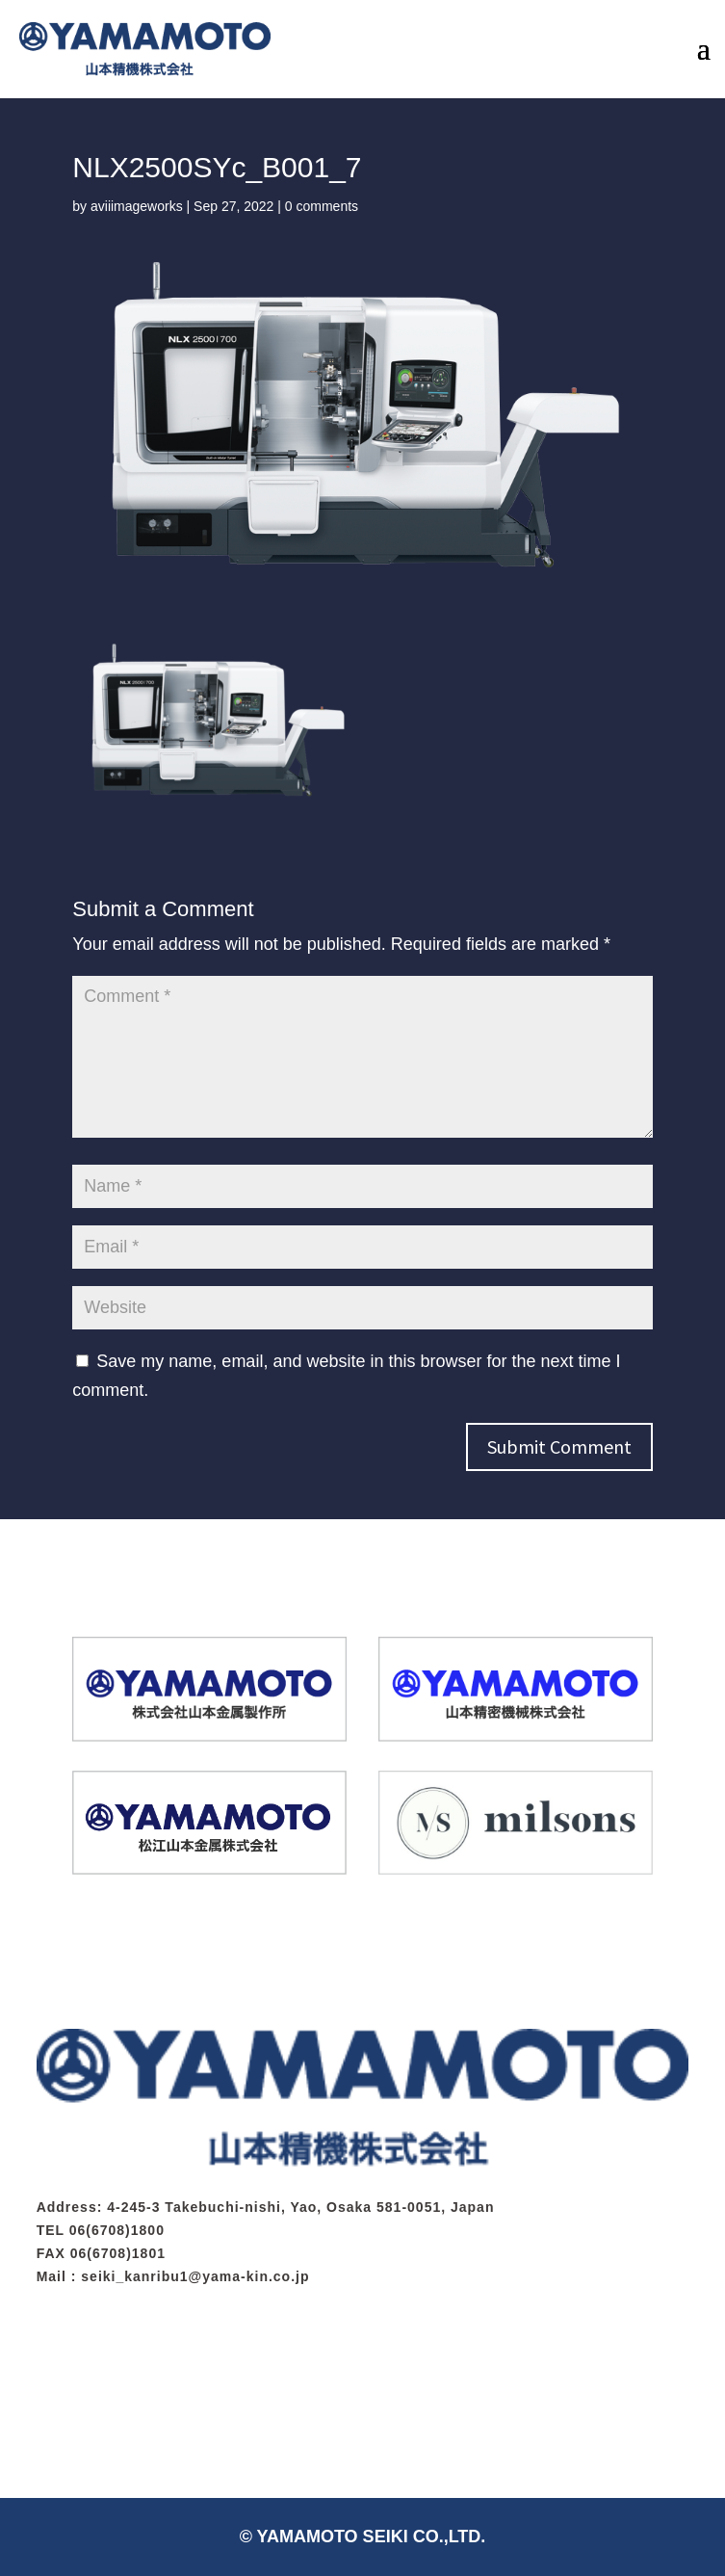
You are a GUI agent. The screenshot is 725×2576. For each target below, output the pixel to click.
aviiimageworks (137, 206)
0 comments (321, 206)
